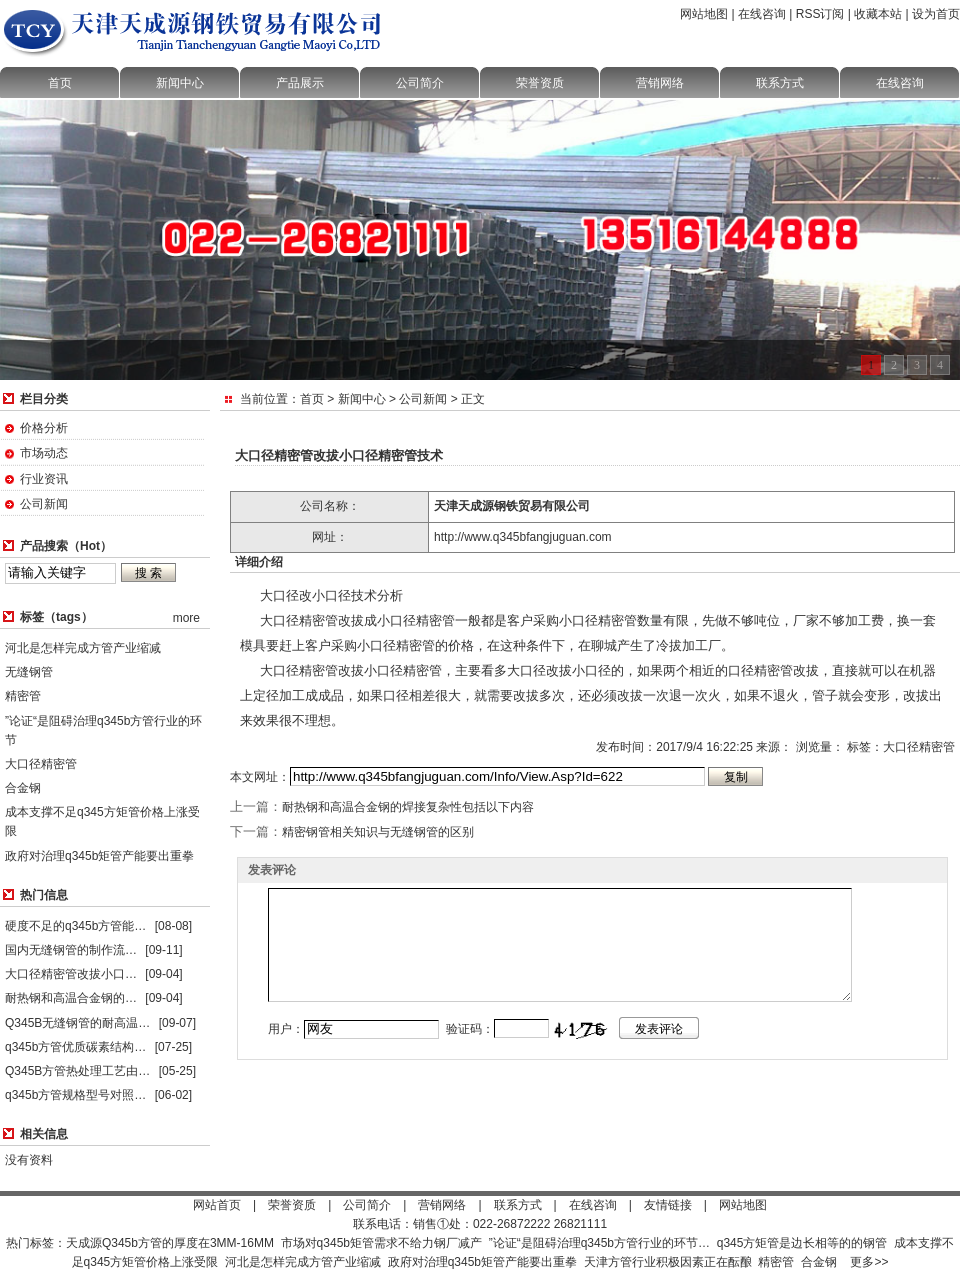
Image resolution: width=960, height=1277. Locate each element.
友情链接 (668, 1205)
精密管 (23, 696)
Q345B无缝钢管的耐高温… (77, 1023)
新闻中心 (180, 83)
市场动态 (44, 453)
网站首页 (217, 1205)
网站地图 (704, 14)
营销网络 (660, 83)
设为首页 (936, 14)
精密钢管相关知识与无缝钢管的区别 (378, 832)
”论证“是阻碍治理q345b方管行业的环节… (599, 1243)
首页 (60, 83)
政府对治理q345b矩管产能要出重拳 (99, 856)
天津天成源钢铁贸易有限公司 (512, 506)
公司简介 (420, 83)
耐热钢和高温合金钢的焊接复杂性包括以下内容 (408, 807)
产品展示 (300, 83)
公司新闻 (44, 504)
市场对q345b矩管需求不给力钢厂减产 (381, 1243)
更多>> (869, 1262)
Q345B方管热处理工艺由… (77, 1071)
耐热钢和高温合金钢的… (71, 998)
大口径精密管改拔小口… (71, 974)
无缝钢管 (29, 672)
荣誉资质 (540, 83)
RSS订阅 (820, 14)
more (186, 618)
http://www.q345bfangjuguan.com (522, 537)
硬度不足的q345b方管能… (75, 926)
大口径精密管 (41, 764)
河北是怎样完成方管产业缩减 (83, 648)
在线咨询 (762, 14)
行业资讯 (44, 479)
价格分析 (44, 428)
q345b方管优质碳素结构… (75, 1047)
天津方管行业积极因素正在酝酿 (668, 1262)
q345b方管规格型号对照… (75, 1095)
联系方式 (780, 83)
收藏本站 (878, 14)
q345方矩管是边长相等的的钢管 (802, 1243)
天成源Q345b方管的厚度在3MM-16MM (170, 1243)
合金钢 (23, 788)
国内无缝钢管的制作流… (71, 950)
